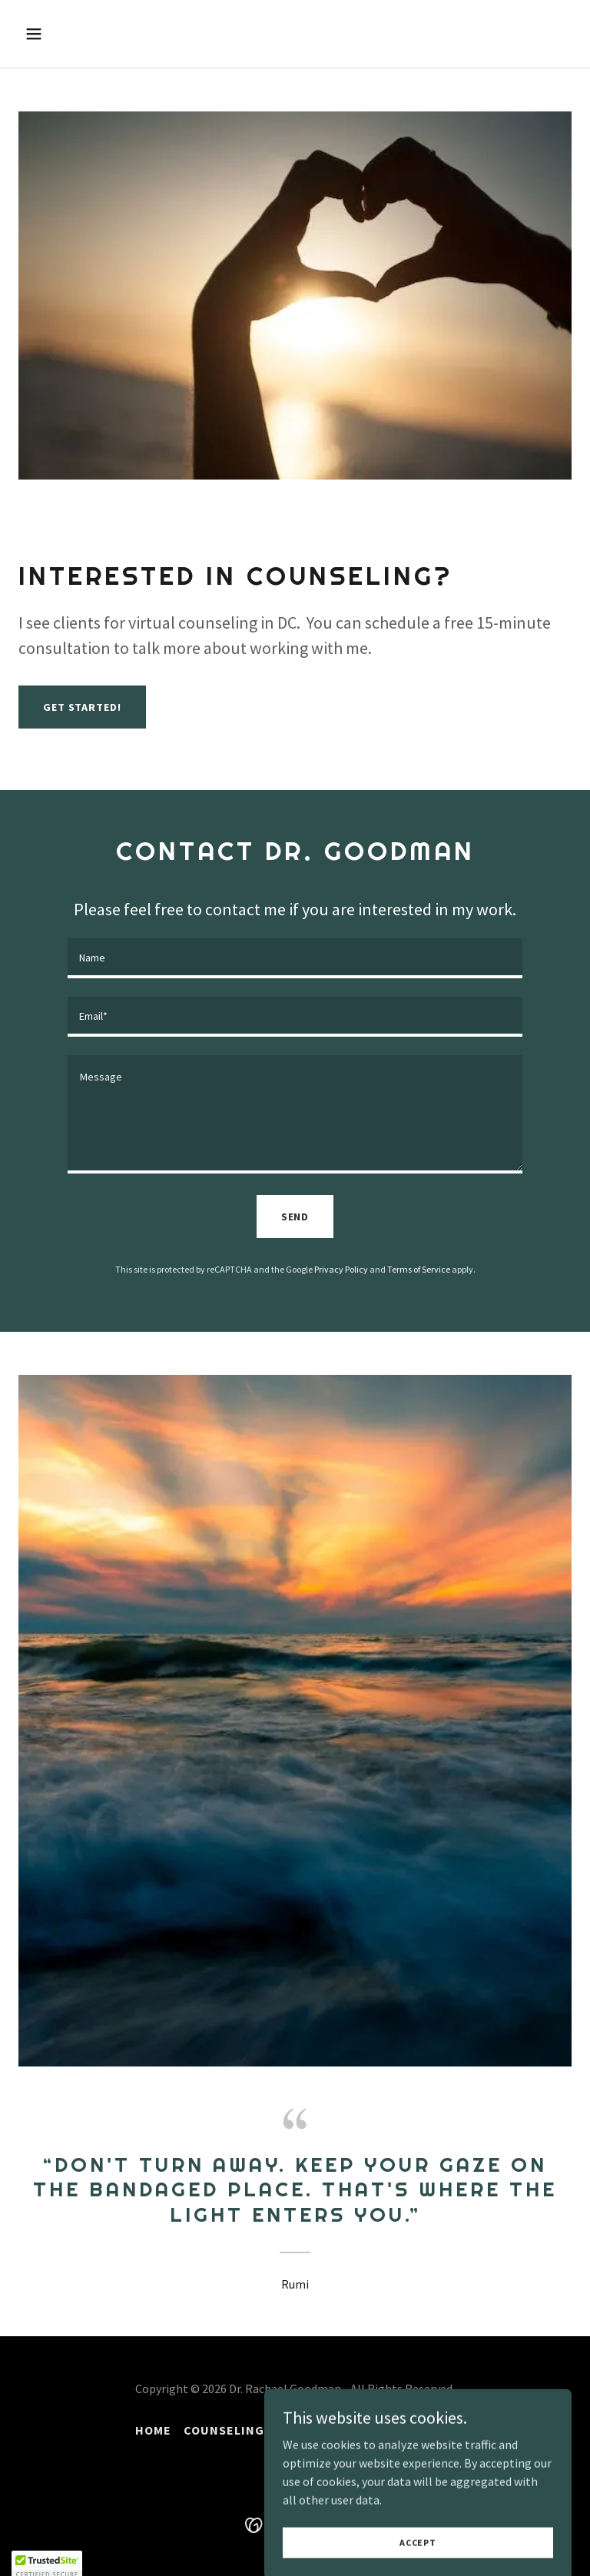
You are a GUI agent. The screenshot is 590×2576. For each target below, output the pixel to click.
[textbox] (295, 958)
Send (295, 1216)
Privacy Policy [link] (341, 1269)
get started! (82, 707)
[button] (81, 33)
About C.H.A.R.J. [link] (330, 2430)
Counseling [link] (224, 2430)
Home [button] (153, 2430)
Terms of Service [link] (418, 1269)
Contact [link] (425, 2430)
